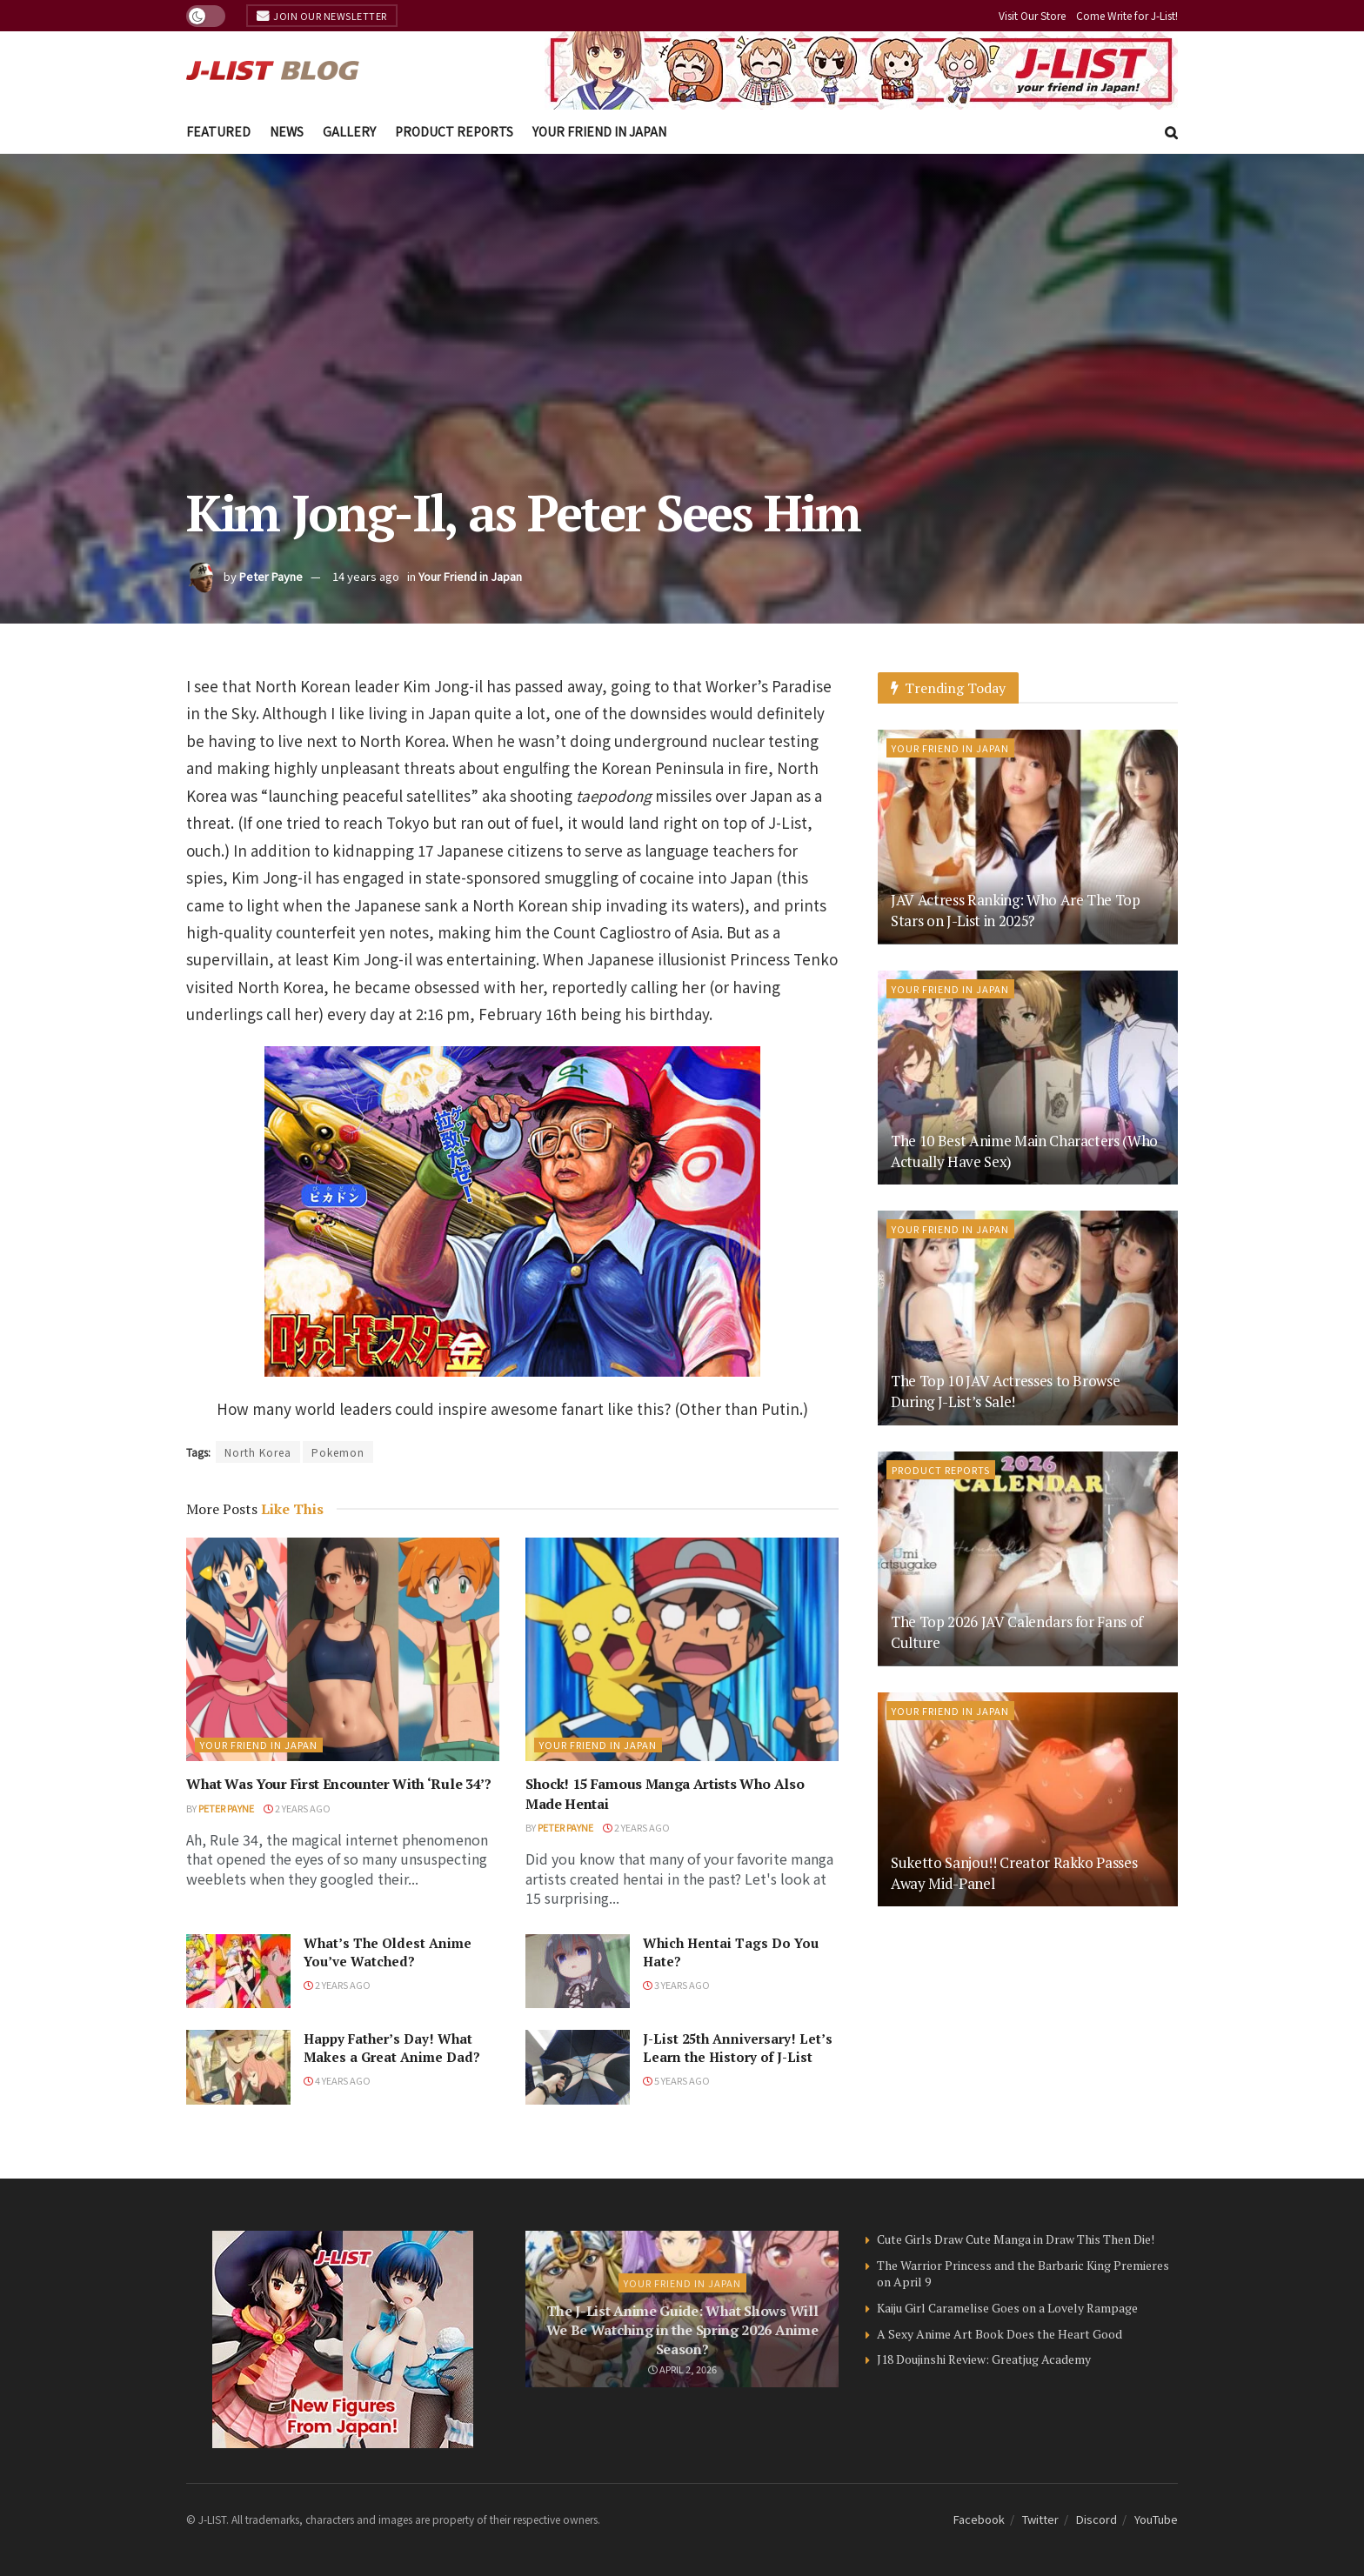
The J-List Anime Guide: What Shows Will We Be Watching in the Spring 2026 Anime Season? (682, 2330)
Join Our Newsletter (322, 16)
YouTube (1156, 2519)
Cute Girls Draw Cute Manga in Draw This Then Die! (1015, 2239)
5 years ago (676, 2080)
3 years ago (676, 1985)
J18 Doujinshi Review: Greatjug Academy (984, 2359)
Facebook (979, 2519)
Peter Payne (271, 576)
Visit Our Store (1032, 15)
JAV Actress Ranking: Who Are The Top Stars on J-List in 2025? (1015, 910)
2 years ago (297, 1808)
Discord (1096, 2519)
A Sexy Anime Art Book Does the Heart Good (999, 2334)
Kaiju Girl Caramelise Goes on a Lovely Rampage (1007, 2307)
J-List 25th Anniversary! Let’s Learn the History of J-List (737, 2047)
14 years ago (365, 576)
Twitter (1040, 2519)
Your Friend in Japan (599, 131)
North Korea (257, 1452)
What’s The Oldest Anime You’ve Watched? (387, 1952)
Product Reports (454, 131)
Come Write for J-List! (1127, 15)
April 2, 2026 (682, 2369)
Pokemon (337, 1452)
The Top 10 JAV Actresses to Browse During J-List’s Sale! (1005, 1391)
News (287, 131)
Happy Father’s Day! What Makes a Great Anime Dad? (392, 2047)
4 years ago (337, 2080)
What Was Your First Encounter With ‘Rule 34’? (338, 1783)
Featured (218, 131)
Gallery (349, 131)
